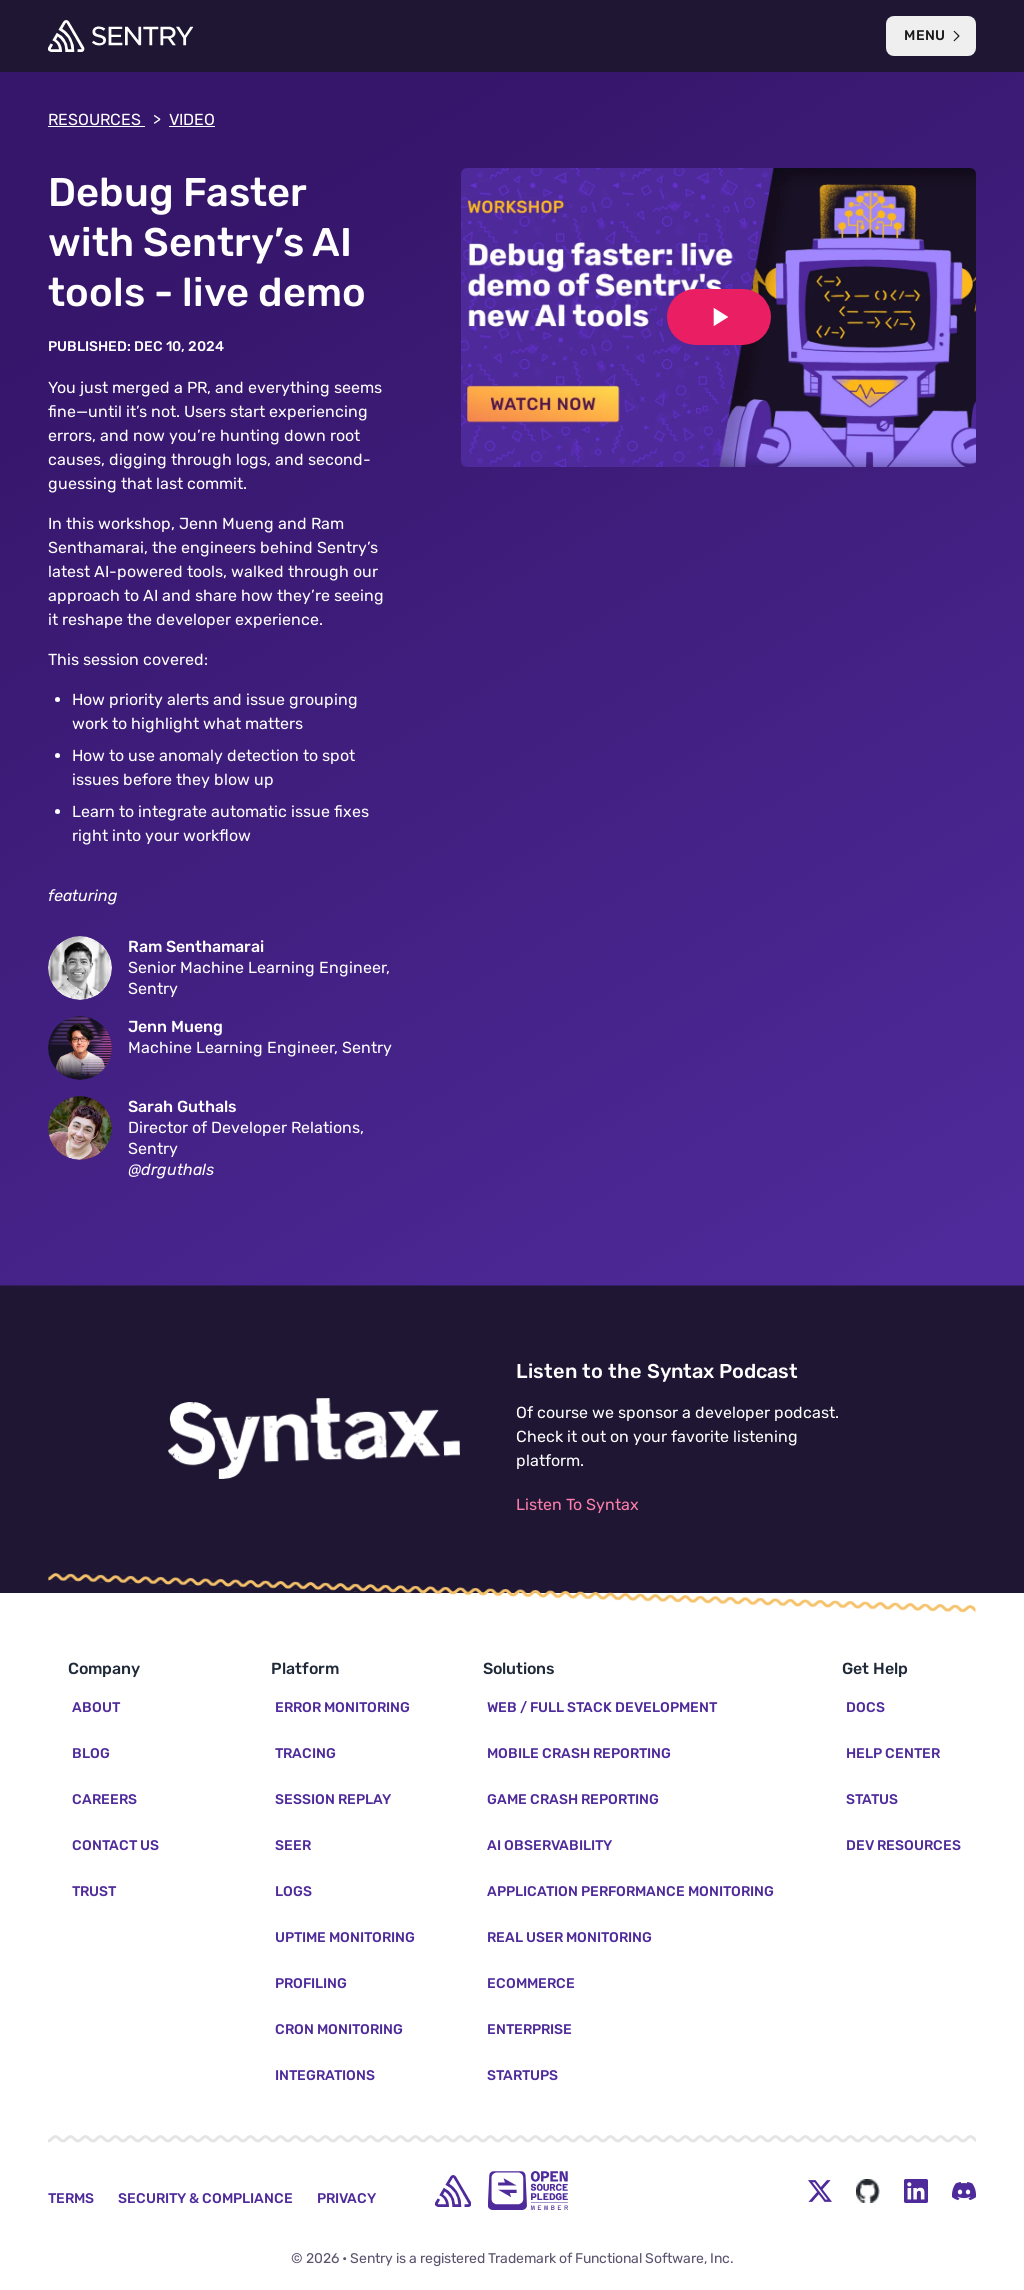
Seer (293, 1845)
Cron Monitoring (339, 2029)
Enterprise (529, 2029)
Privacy (346, 2198)
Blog (91, 1753)
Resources (104, 120)
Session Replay (333, 1799)
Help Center (893, 1753)
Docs (865, 1707)
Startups (522, 2075)
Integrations (325, 2075)
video (192, 119)
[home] (453, 2191)
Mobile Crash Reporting (579, 1753)
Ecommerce (531, 1983)
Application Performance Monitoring (630, 1891)
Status (872, 1799)
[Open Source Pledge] (528, 2190)
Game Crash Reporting (573, 1799)
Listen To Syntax (577, 1504)
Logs (293, 1891)
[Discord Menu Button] (964, 2191)
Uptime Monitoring (345, 1937)
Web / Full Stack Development (602, 1707)
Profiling (311, 1983)
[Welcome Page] (120, 36)
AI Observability (549, 1845)
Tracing (305, 1753)
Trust (94, 1891)
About (96, 1707)
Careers (104, 1799)
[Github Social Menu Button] (868, 2191)
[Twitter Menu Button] (820, 2191)
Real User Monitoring (569, 1937)
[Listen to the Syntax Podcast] (314, 1439)
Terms (71, 2198)
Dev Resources (903, 1845)
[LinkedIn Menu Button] (916, 2191)
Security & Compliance (205, 2198)
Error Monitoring (342, 1707)
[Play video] (719, 317)
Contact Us (115, 1845)
